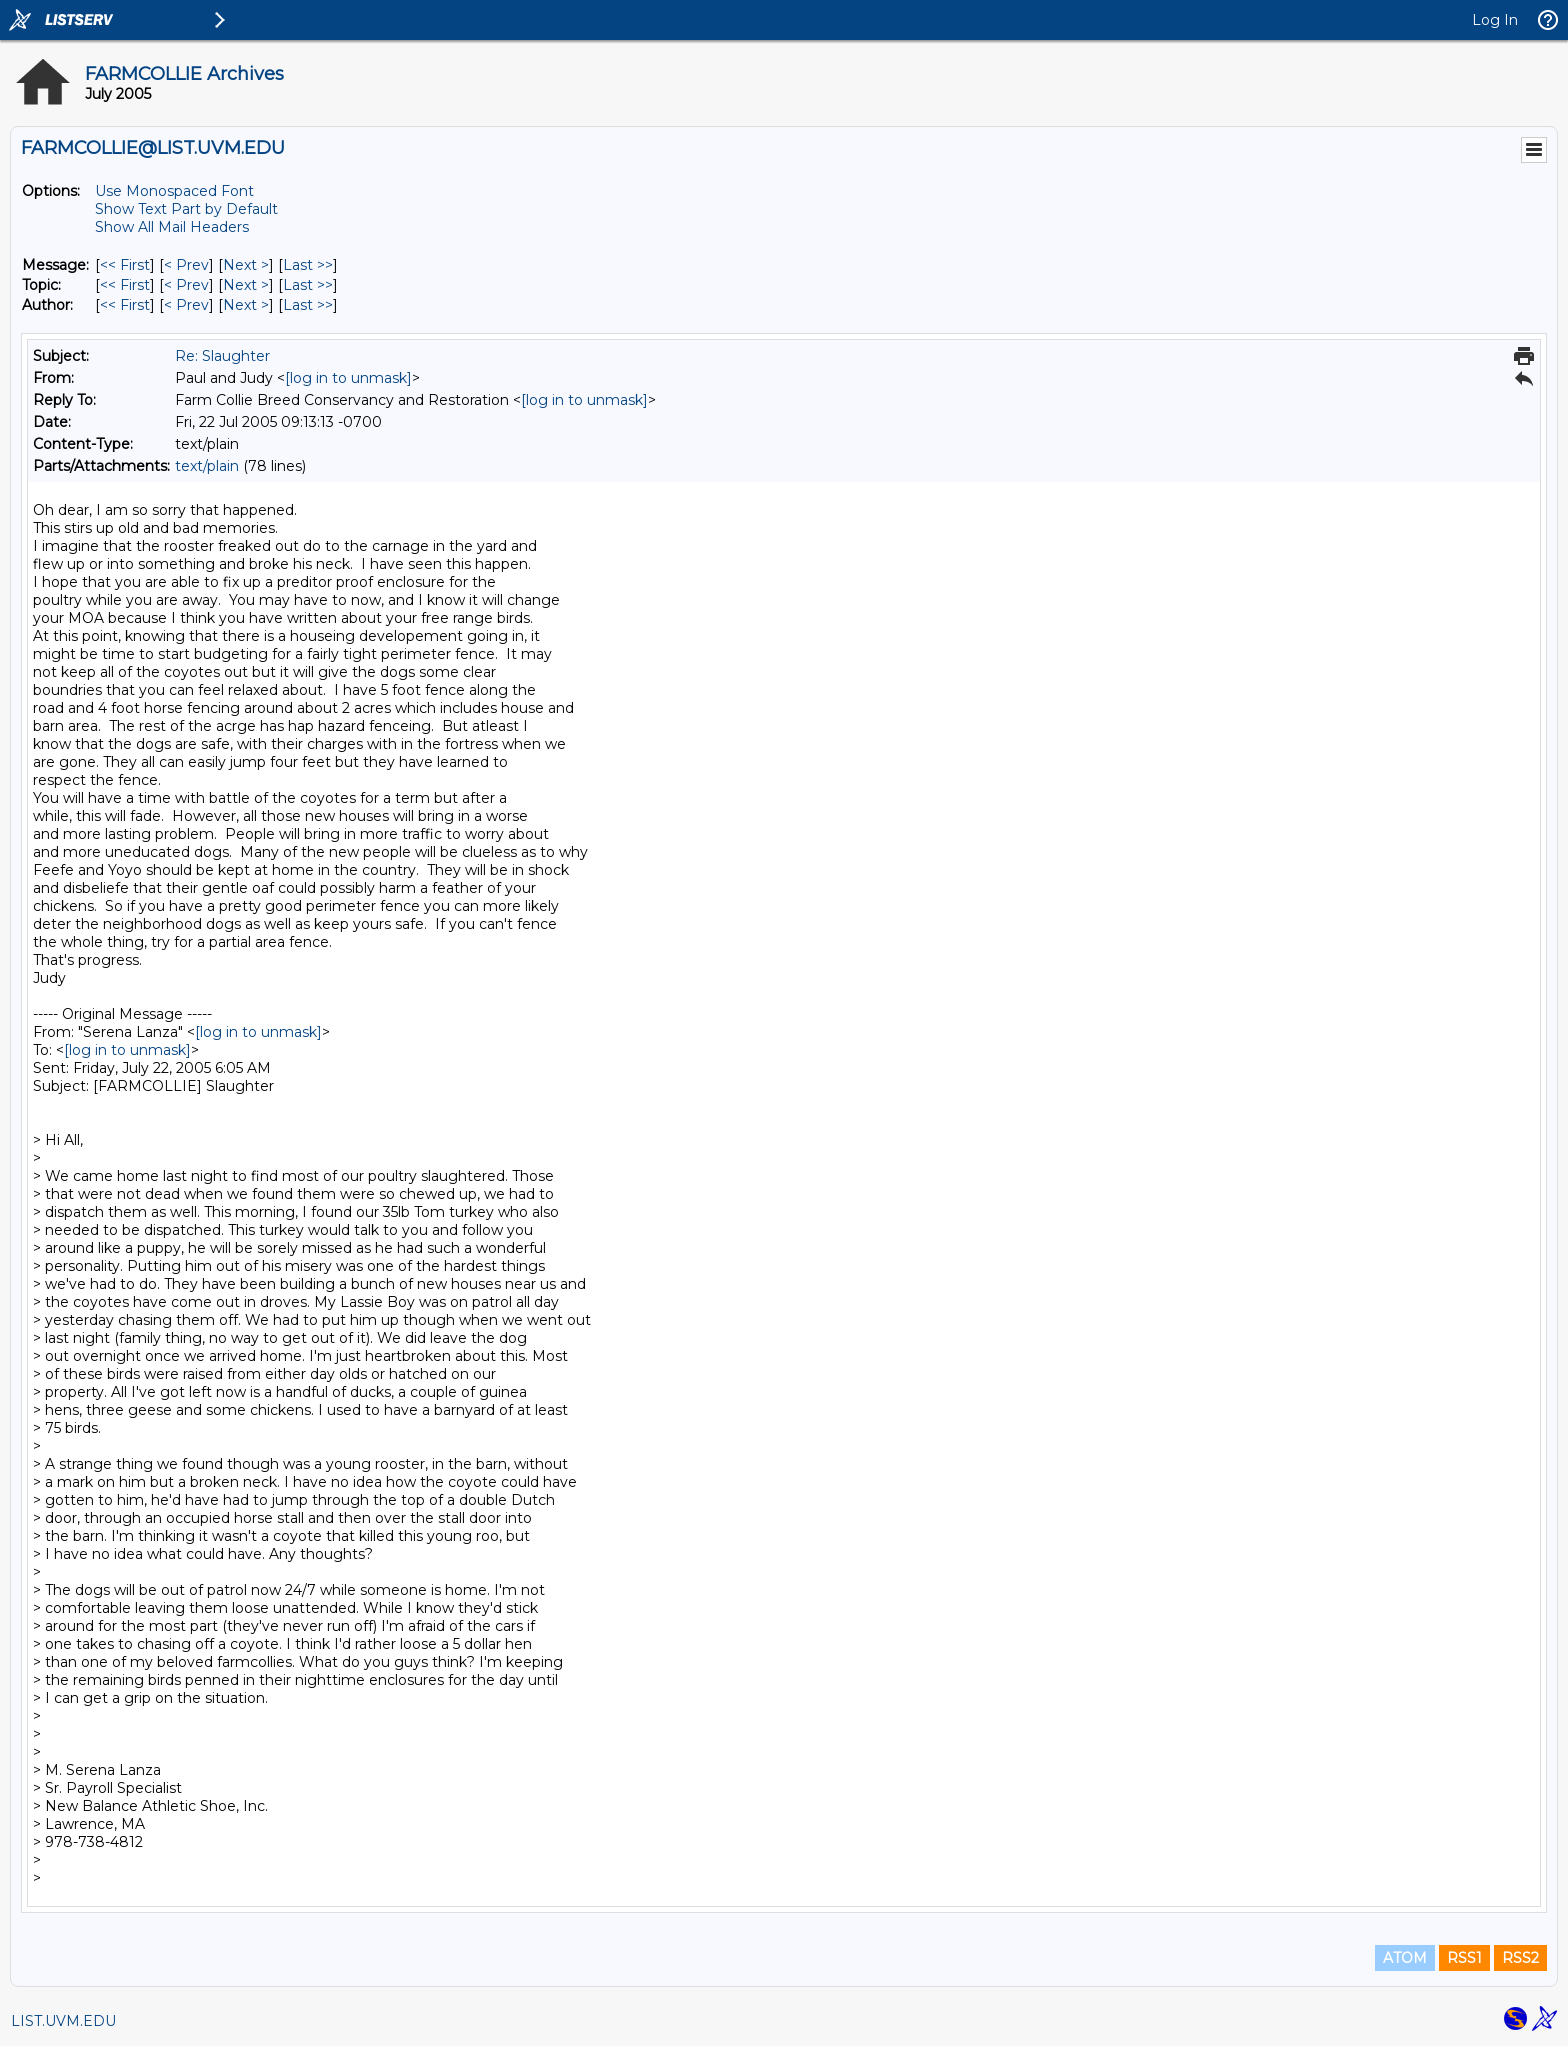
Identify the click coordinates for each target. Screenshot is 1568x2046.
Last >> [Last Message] (308, 265)
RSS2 (1520, 1958)
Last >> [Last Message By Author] (308, 305)
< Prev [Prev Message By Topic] (186, 285)
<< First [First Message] (125, 265)
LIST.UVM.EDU (63, 2021)
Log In (1495, 20)
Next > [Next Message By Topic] (246, 285)
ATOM (1405, 1958)
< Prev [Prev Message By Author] (186, 305)
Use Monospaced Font (174, 191)
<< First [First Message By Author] (125, 305)
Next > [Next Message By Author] (246, 305)
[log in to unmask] (348, 378)
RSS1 (1464, 1958)
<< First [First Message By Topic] (125, 285)
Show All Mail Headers (172, 227)
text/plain (207, 466)
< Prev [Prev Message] (186, 265)
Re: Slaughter (222, 356)
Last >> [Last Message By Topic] (308, 285)
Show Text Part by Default (186, 209)
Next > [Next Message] (246, 265)
